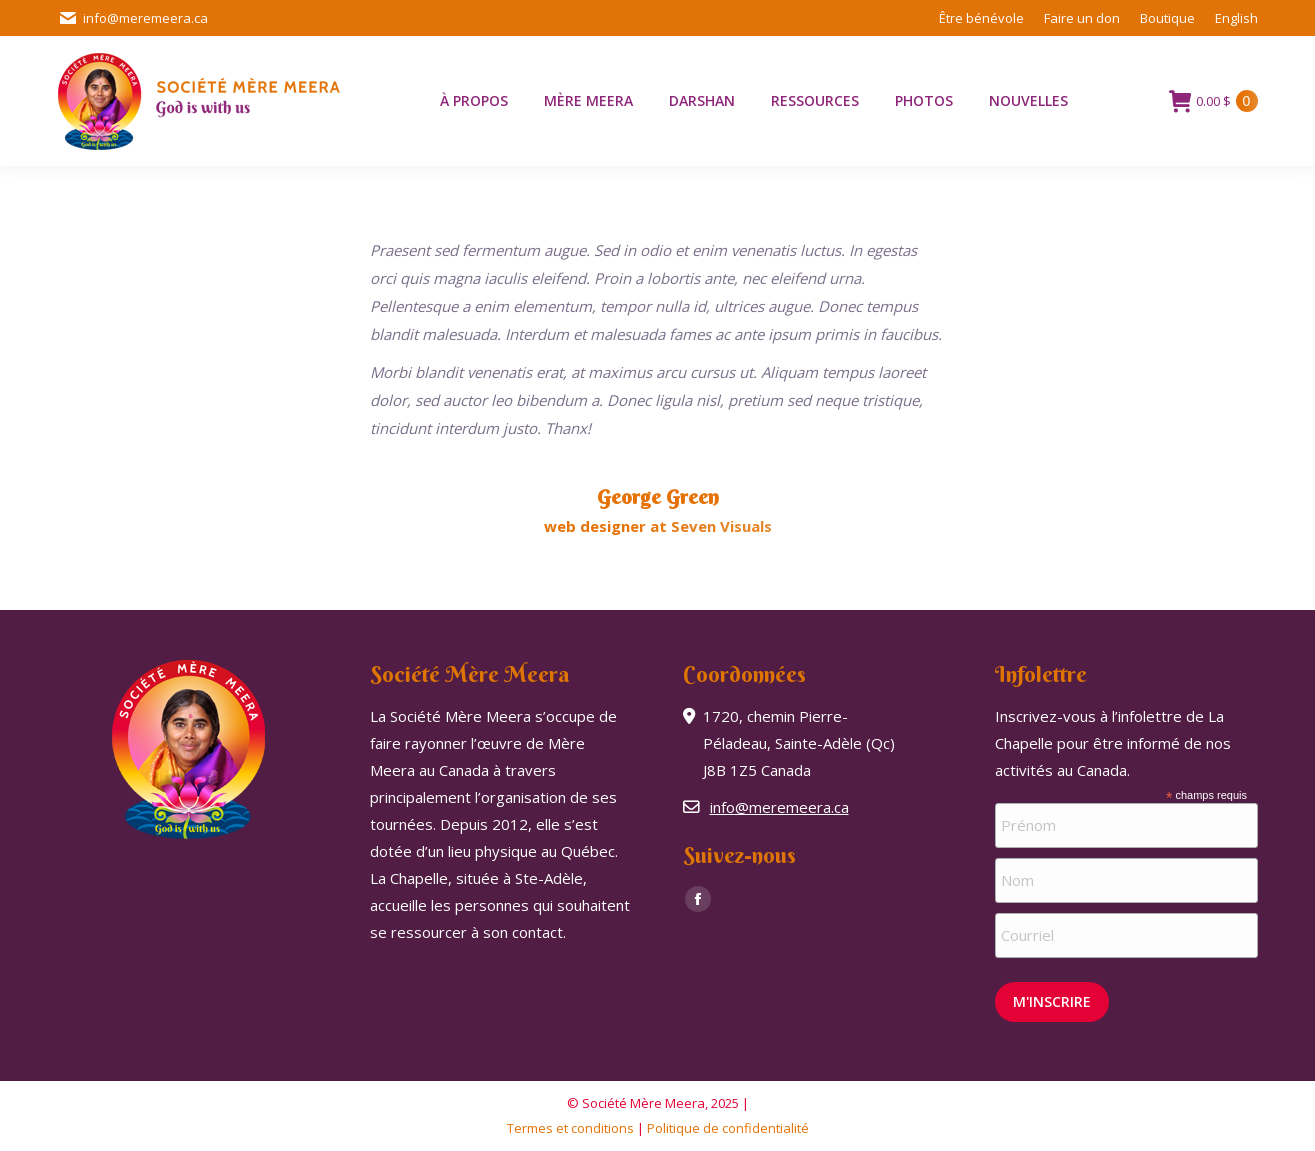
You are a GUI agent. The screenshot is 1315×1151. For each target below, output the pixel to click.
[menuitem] (1236, 18)
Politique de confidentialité (728, 1128)
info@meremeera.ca (133, 18)
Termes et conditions (570, 1128)
